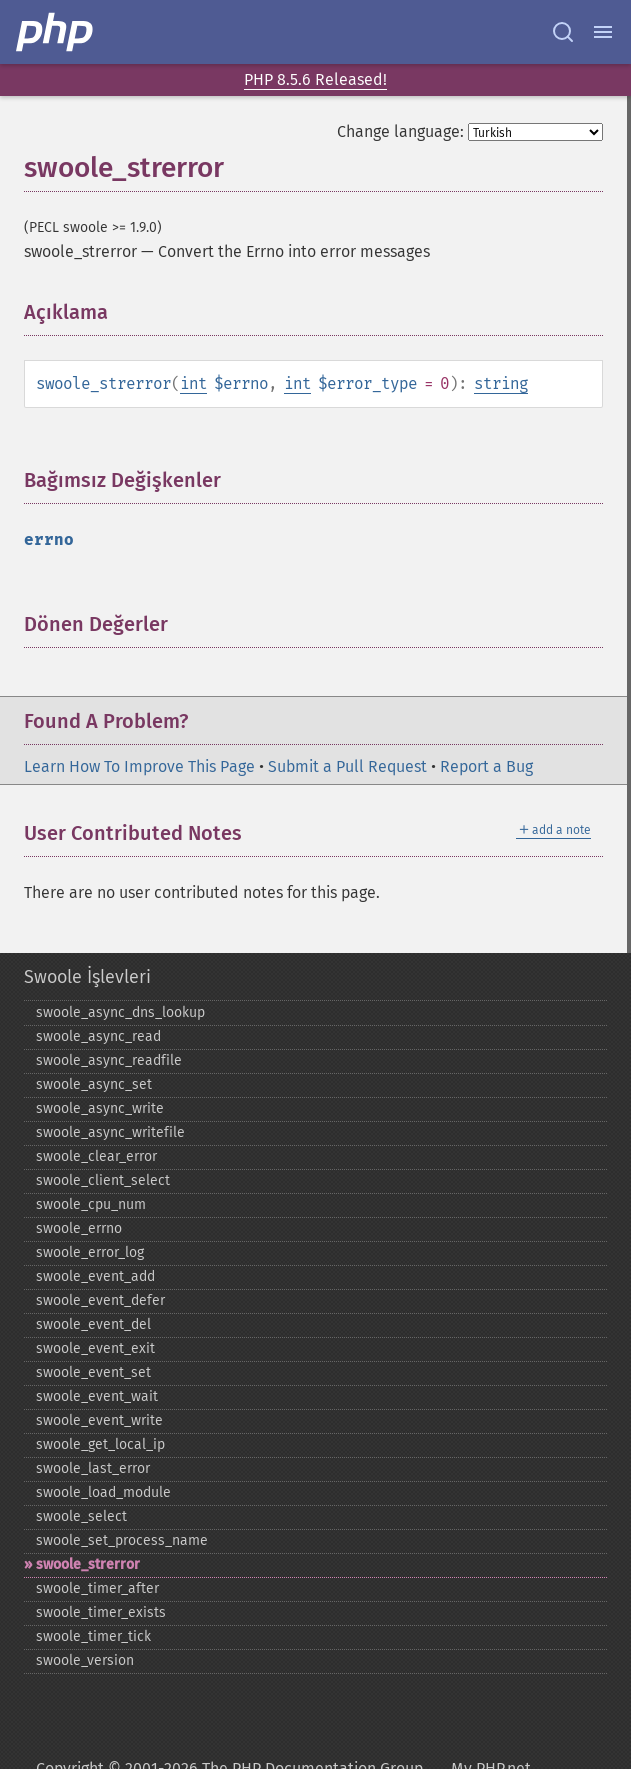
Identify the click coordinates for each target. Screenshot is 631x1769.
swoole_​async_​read (98, 1036)
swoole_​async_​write (100, 1108)
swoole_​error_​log (90, 1252)
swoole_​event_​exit (95, 1348)
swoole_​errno (79, 1228)
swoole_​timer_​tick (93, 1636)
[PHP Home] (56, 32)
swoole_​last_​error (93, 1468)
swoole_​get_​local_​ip (100, 1444)
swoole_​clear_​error (96, 1156)
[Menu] (603, 32)
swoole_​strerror (88, 1564)
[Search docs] (563, 32)
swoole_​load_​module (103, 1492)
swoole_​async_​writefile (110, 1132)
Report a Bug (486, 766)
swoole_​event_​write (99, 1420)
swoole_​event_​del (93, 1324)
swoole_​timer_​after (97, 1588)
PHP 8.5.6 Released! (315, 79)
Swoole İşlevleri (87, 977)
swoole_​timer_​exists (101, 1612)
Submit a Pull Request (347, 766)
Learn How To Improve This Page (139, 766)
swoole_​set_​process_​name (122, 1540)
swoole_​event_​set (93, 1372)
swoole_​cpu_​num (91, 1204)
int (193, 383)
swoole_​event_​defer (100, 1300)
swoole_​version (85, 1660)
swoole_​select (81, 1516)
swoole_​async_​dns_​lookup (120, 1012)
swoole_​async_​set (94, 1084)
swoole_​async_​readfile (109, 1060)
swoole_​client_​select (103, 1180)
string (501, 383)
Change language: (400, 131)
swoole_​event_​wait (97, 1396)
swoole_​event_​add (95, 1276)
